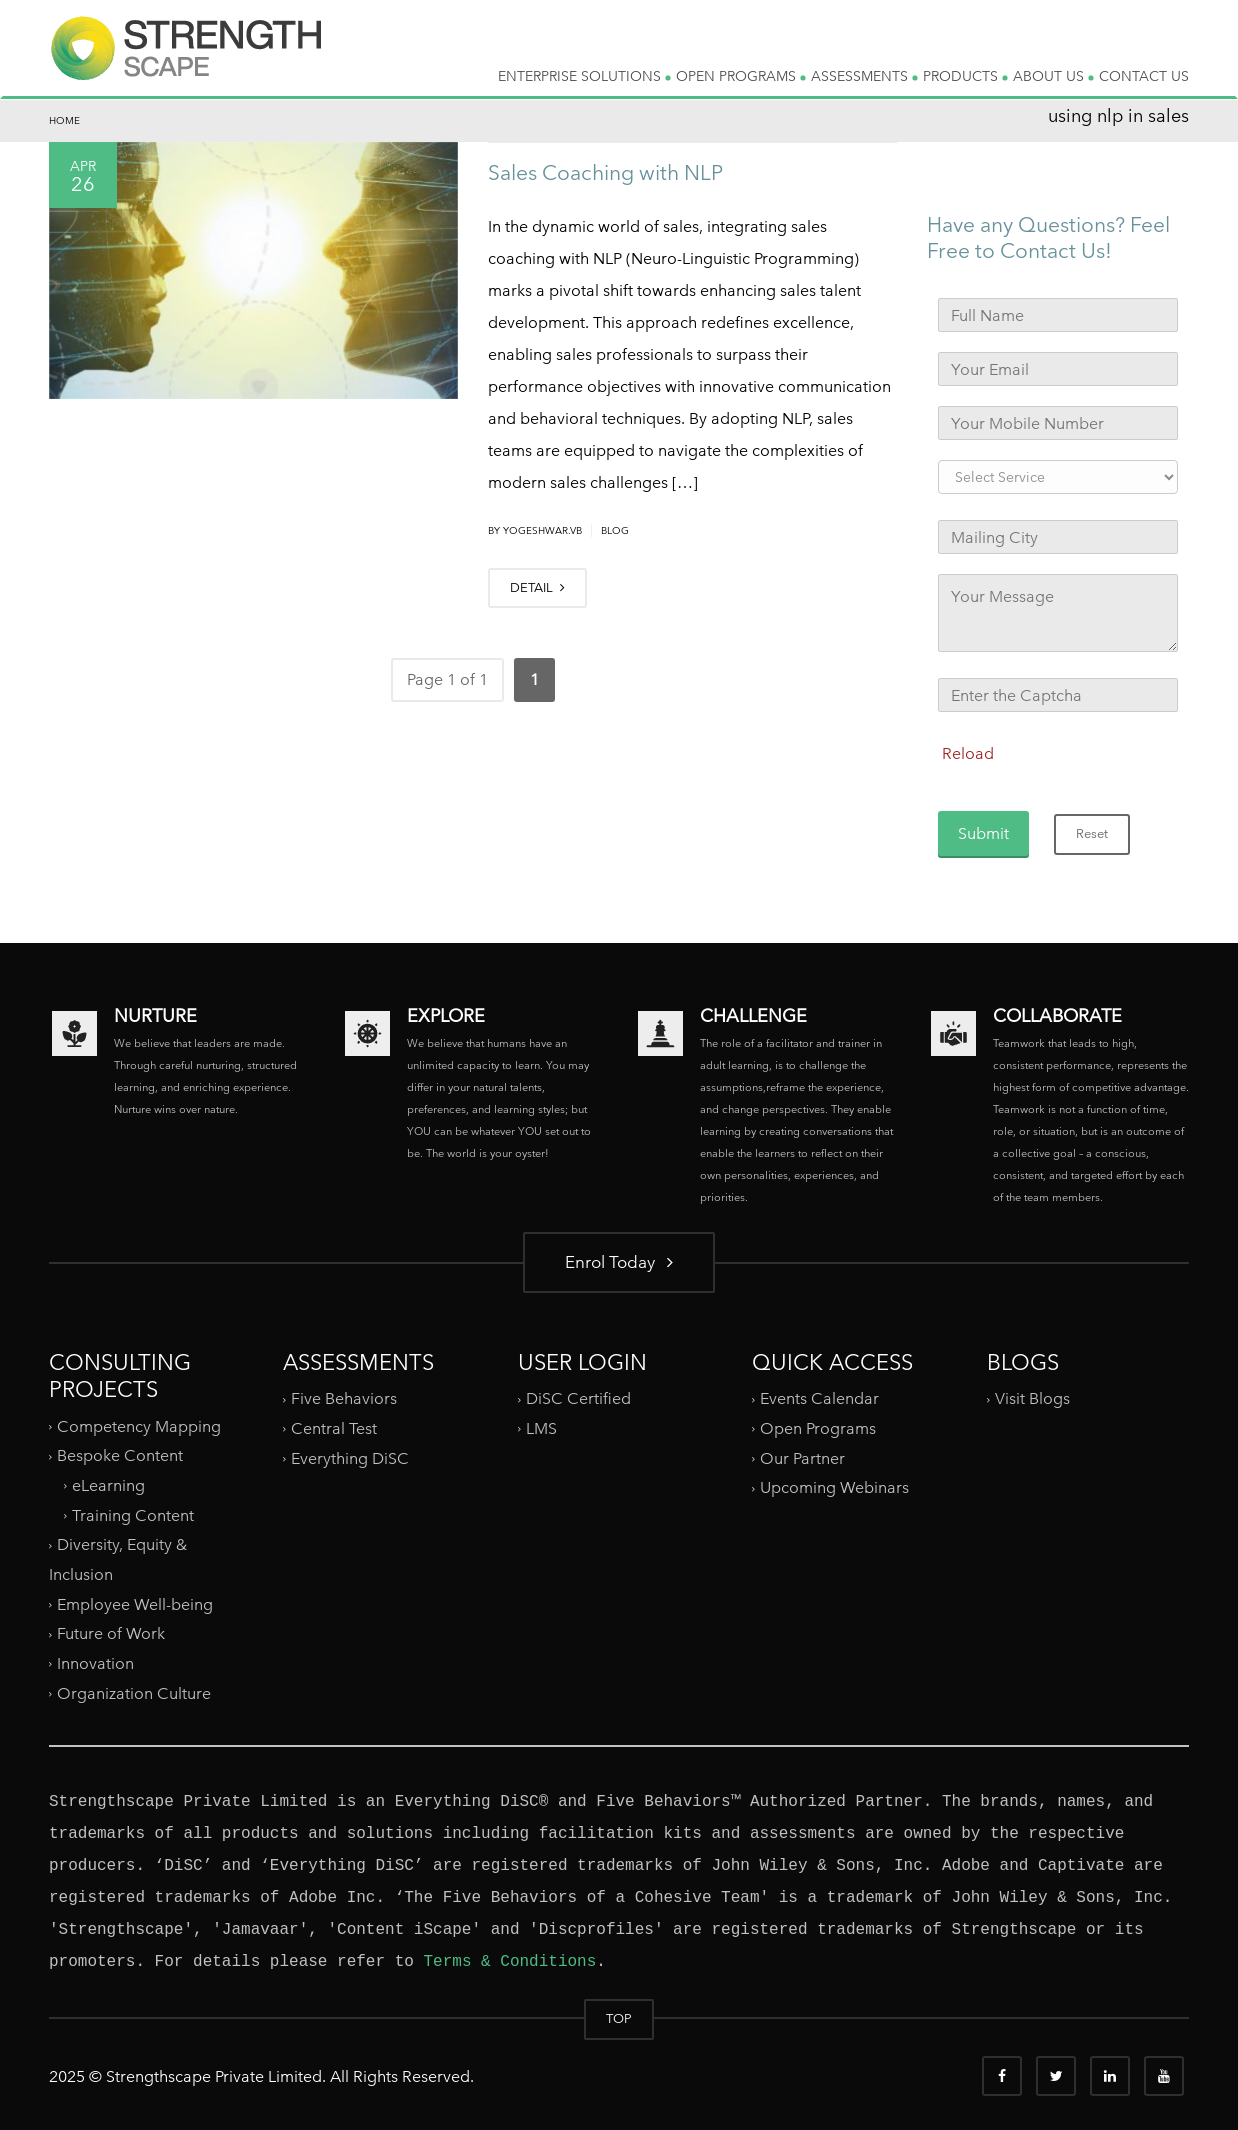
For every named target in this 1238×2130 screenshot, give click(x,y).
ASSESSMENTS (864, 76)
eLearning (108, 1485)
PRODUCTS (965, 76)
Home (64, 120)
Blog (615, 530)
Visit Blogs (1032, 1398)
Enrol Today (619, 1261)
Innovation (95, 1663)
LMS (541, 1428)
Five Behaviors (344, 1398)
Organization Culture (134, 1692)
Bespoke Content (120, 1455)
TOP (619, 2018)
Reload (968, 753)
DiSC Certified (578, 1398)
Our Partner (802, 1457)
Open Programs (818, 1428)
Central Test (334, 1428)
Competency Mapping (139, 1426)
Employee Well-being (135, 1604)
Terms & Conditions (509, 1962)
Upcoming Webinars (834, 1487)
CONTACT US (1144, 76)
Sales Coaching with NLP (605, 172)
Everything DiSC (352, 1457)
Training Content (133, 1515)
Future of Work (111, 1633)
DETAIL (537, 587)
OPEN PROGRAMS (741, 76)
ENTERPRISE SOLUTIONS (584, 76)
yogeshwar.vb (542, 530)
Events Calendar (819, 1398)
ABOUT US (1053, 76)
